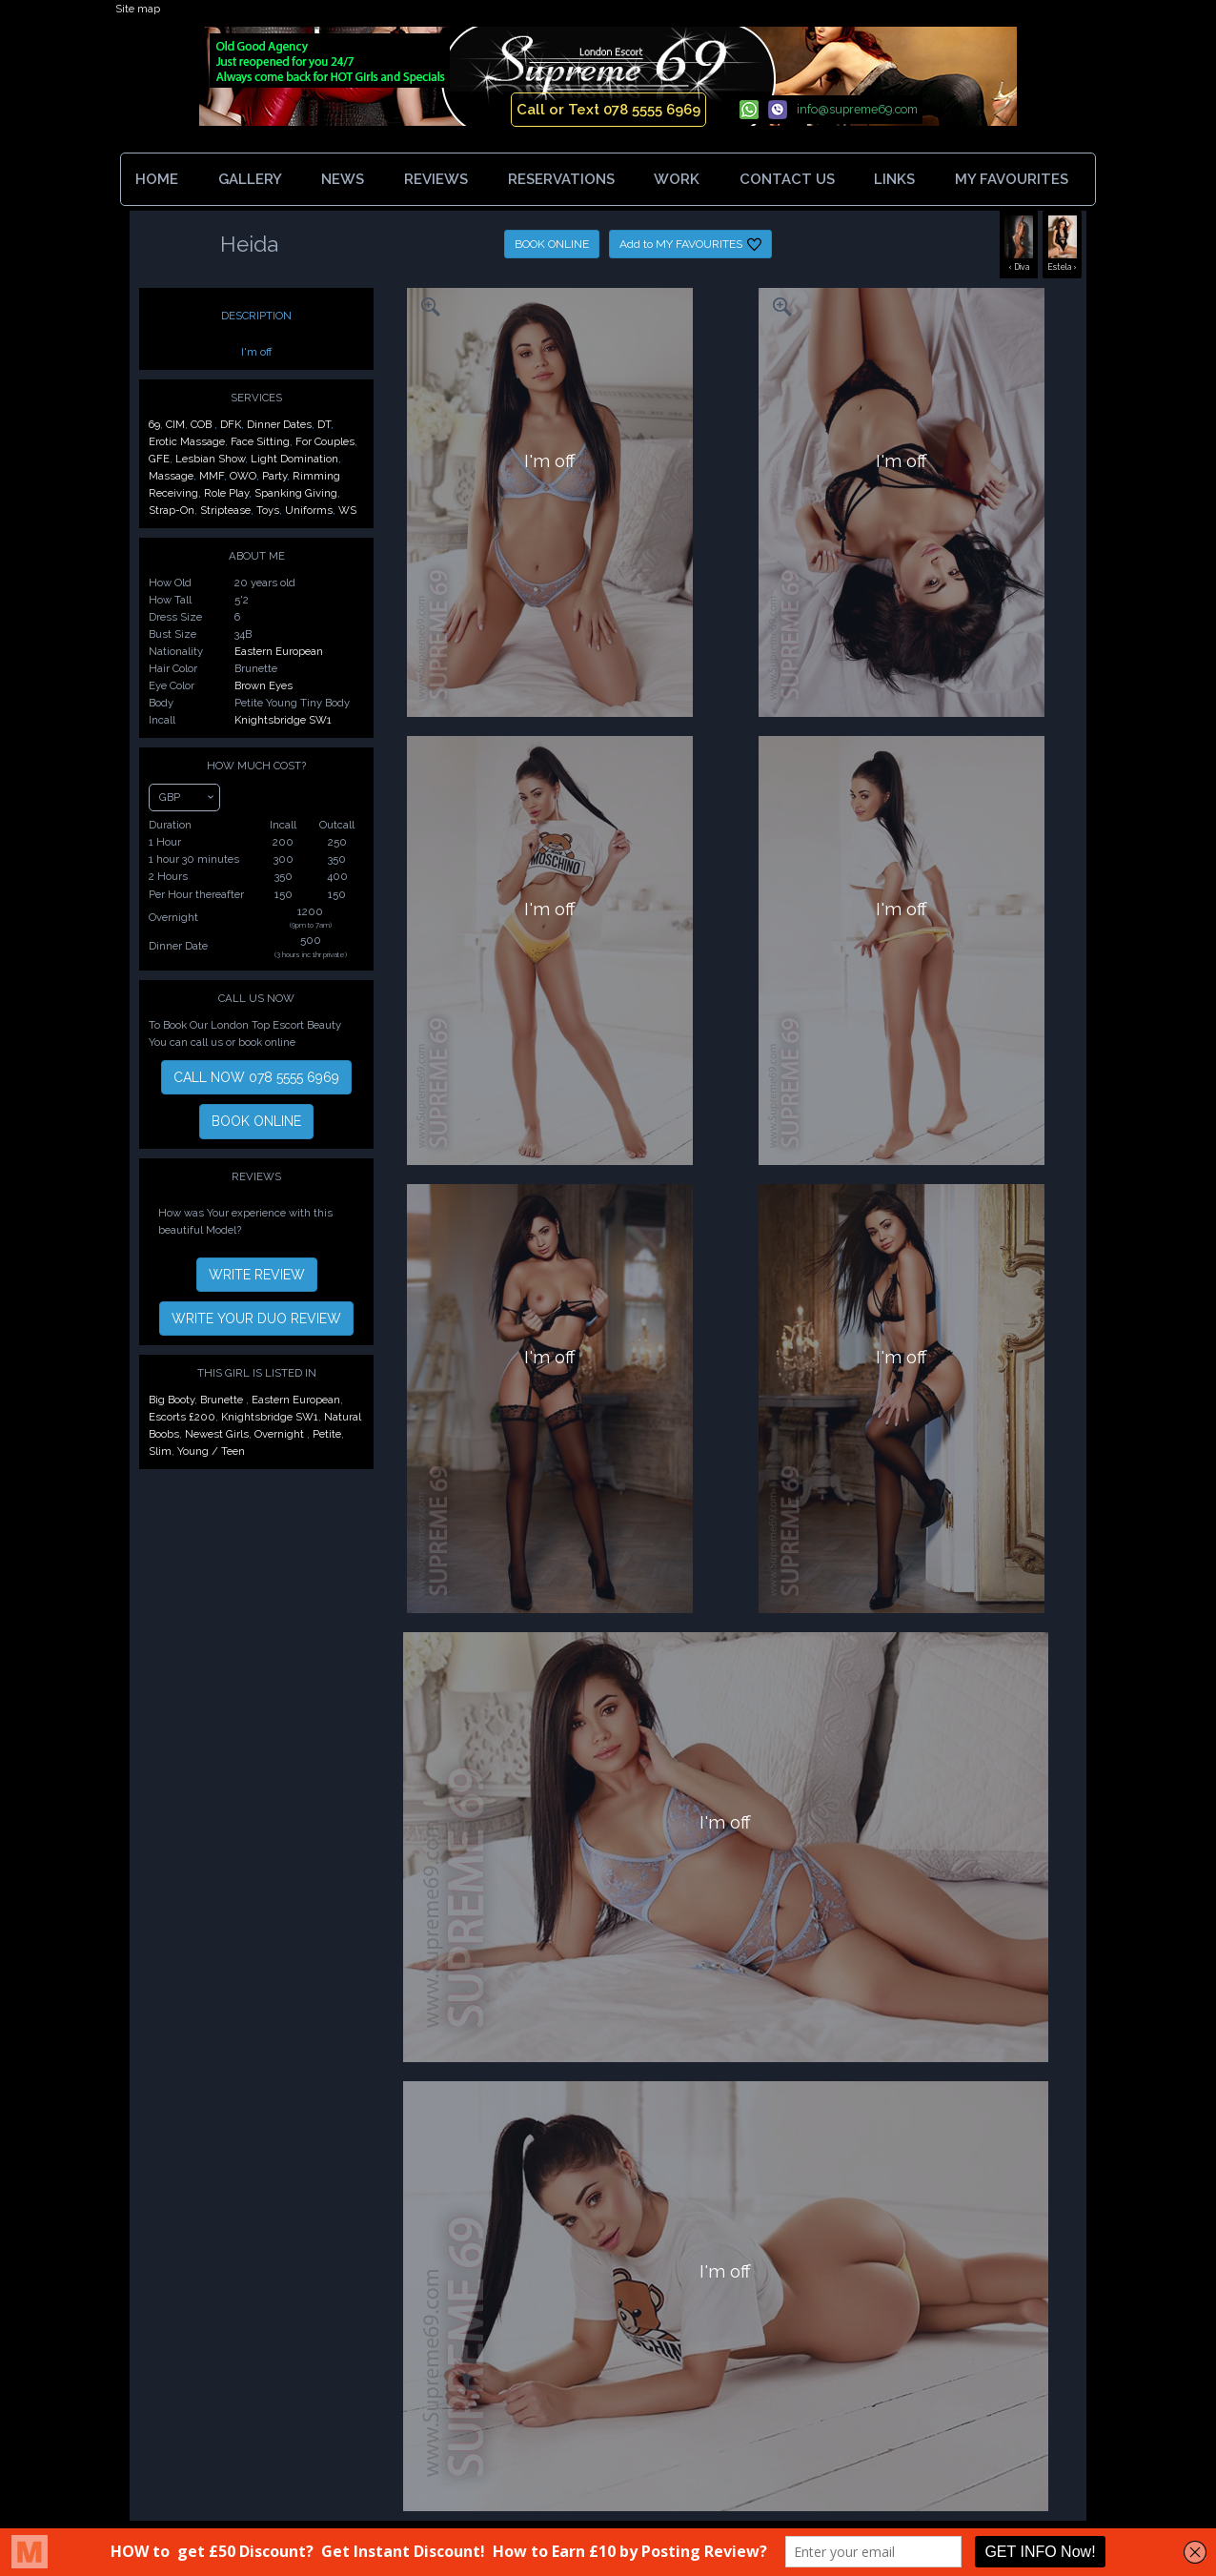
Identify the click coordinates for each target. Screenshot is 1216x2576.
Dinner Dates (279, 424)
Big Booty (171, 1399)
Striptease (225, 510)
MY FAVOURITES (1015, 179)
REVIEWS (436, 179)
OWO (243, 475)
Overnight (280, 1434)
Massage (171, 475)
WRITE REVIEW (257, 1274)
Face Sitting (260, 441)
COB (202, 424)
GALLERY (250, 179)
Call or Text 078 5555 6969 (608, 109)
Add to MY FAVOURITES (690, 244)
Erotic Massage (187, 441)
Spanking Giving (295, 493)
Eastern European (278, 651)
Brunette (223, 1399)
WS (347, 510)
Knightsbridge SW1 (283, 719)
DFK (230, 424)
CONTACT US (787, 179)
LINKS (894, 179)
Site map (137, 8)
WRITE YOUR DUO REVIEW (256, 1318)
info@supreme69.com (857, 109)
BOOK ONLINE (552, 244)
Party (274, 475)
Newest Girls (217, 1434)
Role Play (226, 493)
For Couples (325, 441)
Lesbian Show (210, 458)
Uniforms (309, 510)
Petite (327, 1434)
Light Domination (294, 458)
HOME (156, 179)
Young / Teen (211, 1451)
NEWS (342, 179)
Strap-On (171, 510)
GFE (159, 458)
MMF (211, 475)
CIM (175, 424)
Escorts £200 (182, 1416)
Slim (160, 1451)
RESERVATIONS (561, 179)
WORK (676, 179)
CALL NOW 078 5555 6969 (256, 1077)
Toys (267, 510)
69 (154, 424)
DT (324, 424)
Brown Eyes (263, 685)
